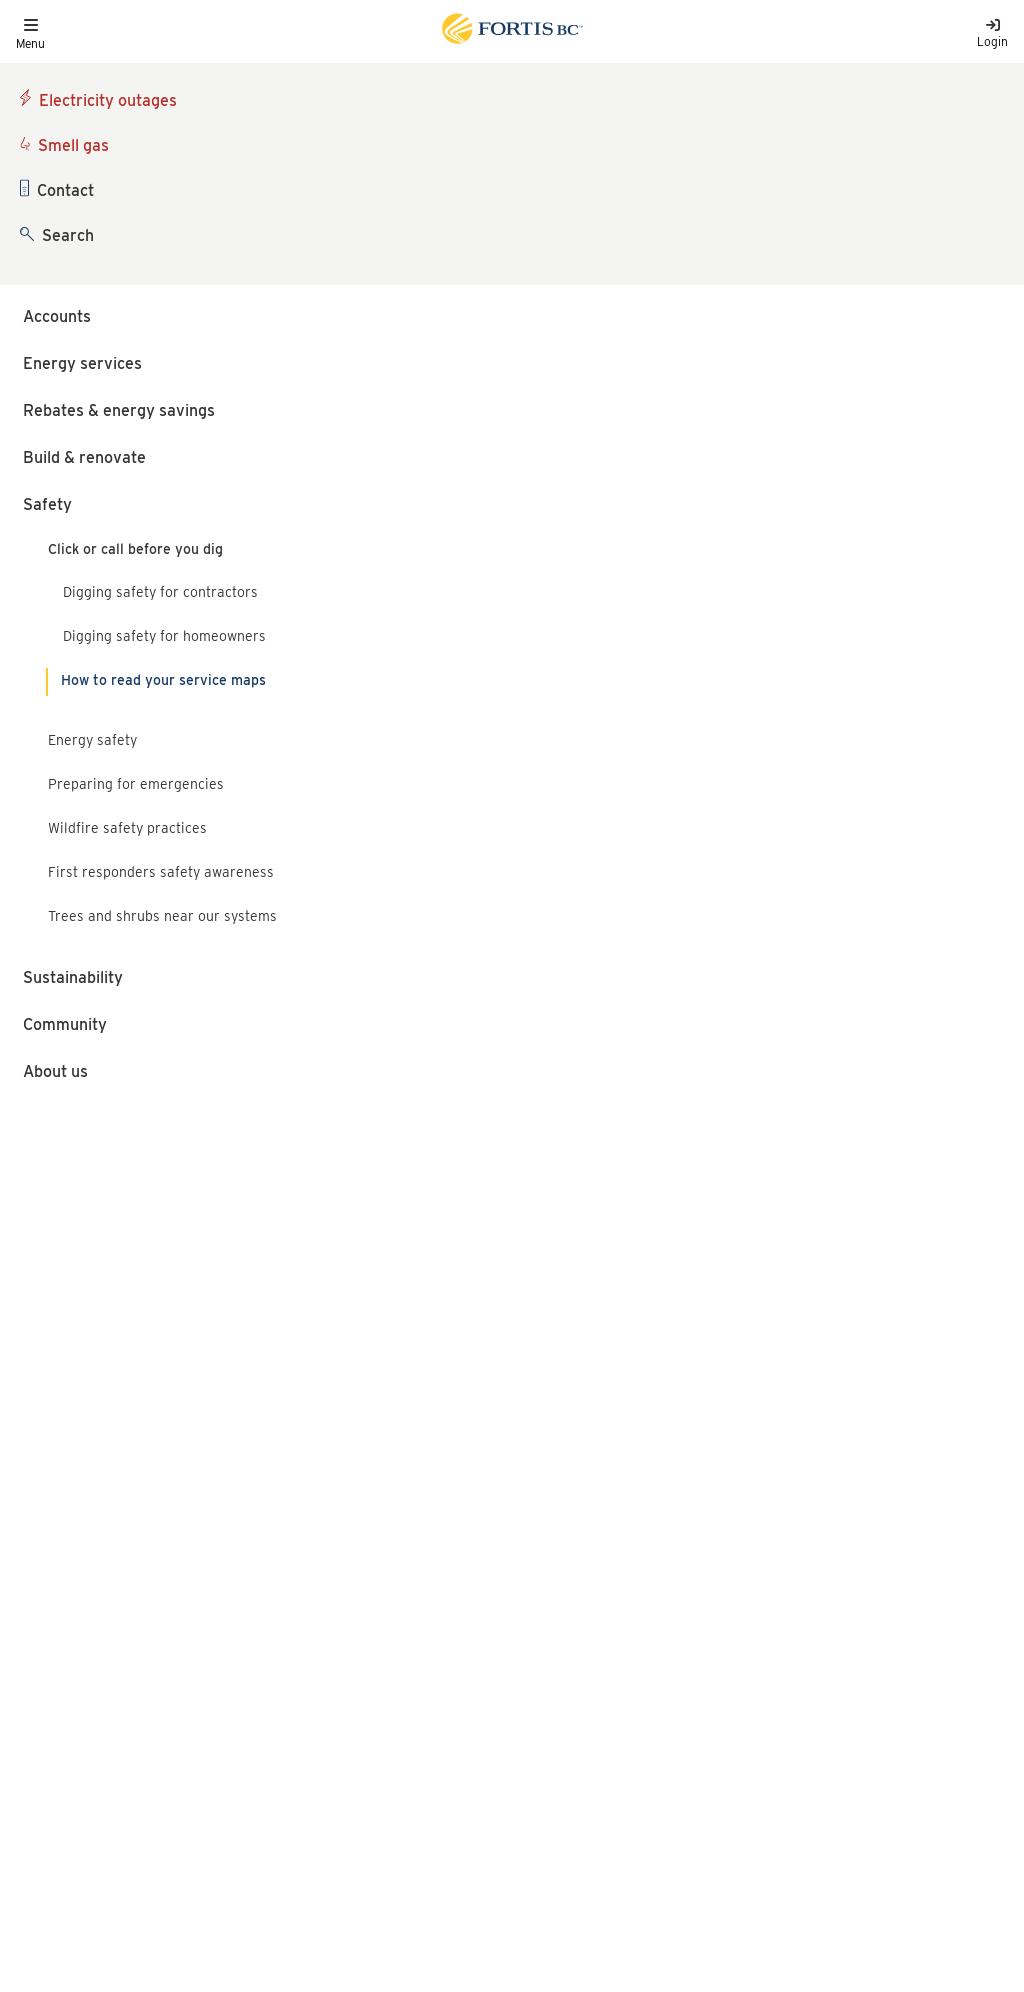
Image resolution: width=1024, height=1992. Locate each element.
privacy (471, 1932)
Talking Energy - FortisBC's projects (815, 1632)
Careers (41, 1676)
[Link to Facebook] (709, 1710)
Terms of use (220, 1676)
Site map (207, 1705)
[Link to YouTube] (924, 1710)
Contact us (50, 1705)
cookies (177, 1910)
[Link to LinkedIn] (815, 1710)
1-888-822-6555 (78, 1383)
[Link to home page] (511, 31)
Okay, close (922, 1924)
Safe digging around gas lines (157, 1252)
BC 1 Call (212, 178)
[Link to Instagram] (762, 1710)
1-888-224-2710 (569, 1558)
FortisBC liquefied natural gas (796, 1558)
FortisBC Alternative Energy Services (822, 1595)
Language (47, 1647)
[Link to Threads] (868, 1710)
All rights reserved (162, 1768)
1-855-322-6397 (572, 1700)
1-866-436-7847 (571, 1621)
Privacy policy (224, 1647)
